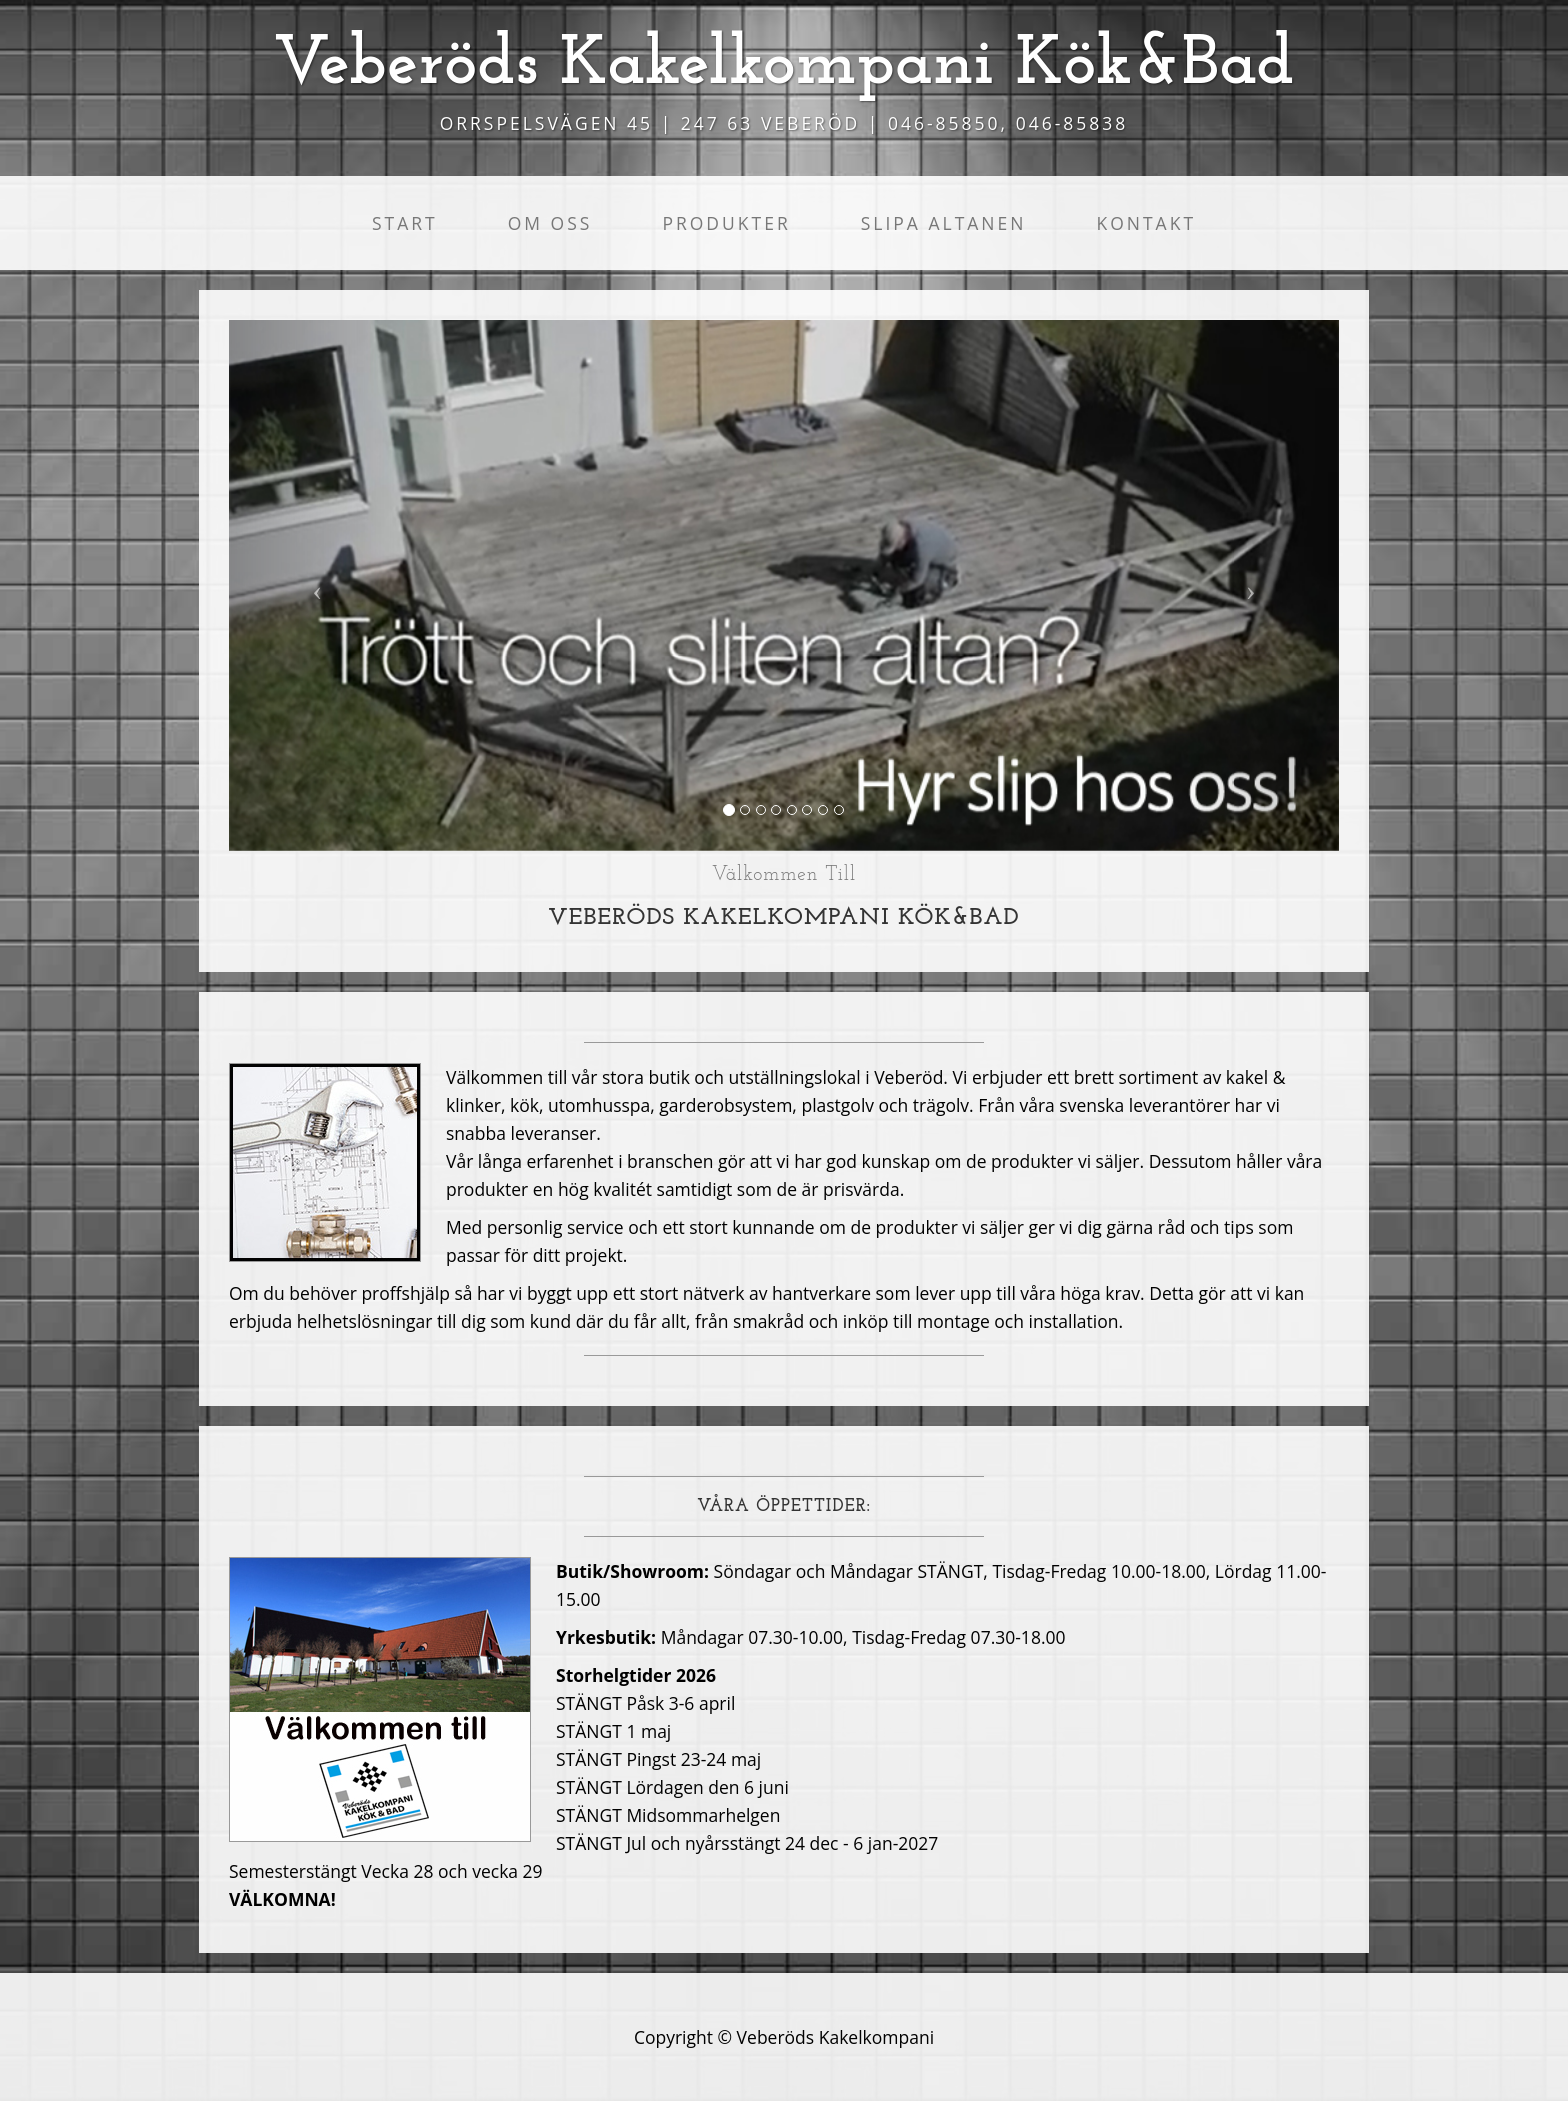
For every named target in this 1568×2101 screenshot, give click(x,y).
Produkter (726, 223)
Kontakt (1146, 223)
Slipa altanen (944, 223)
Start (405, 223)
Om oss (550, 223)
